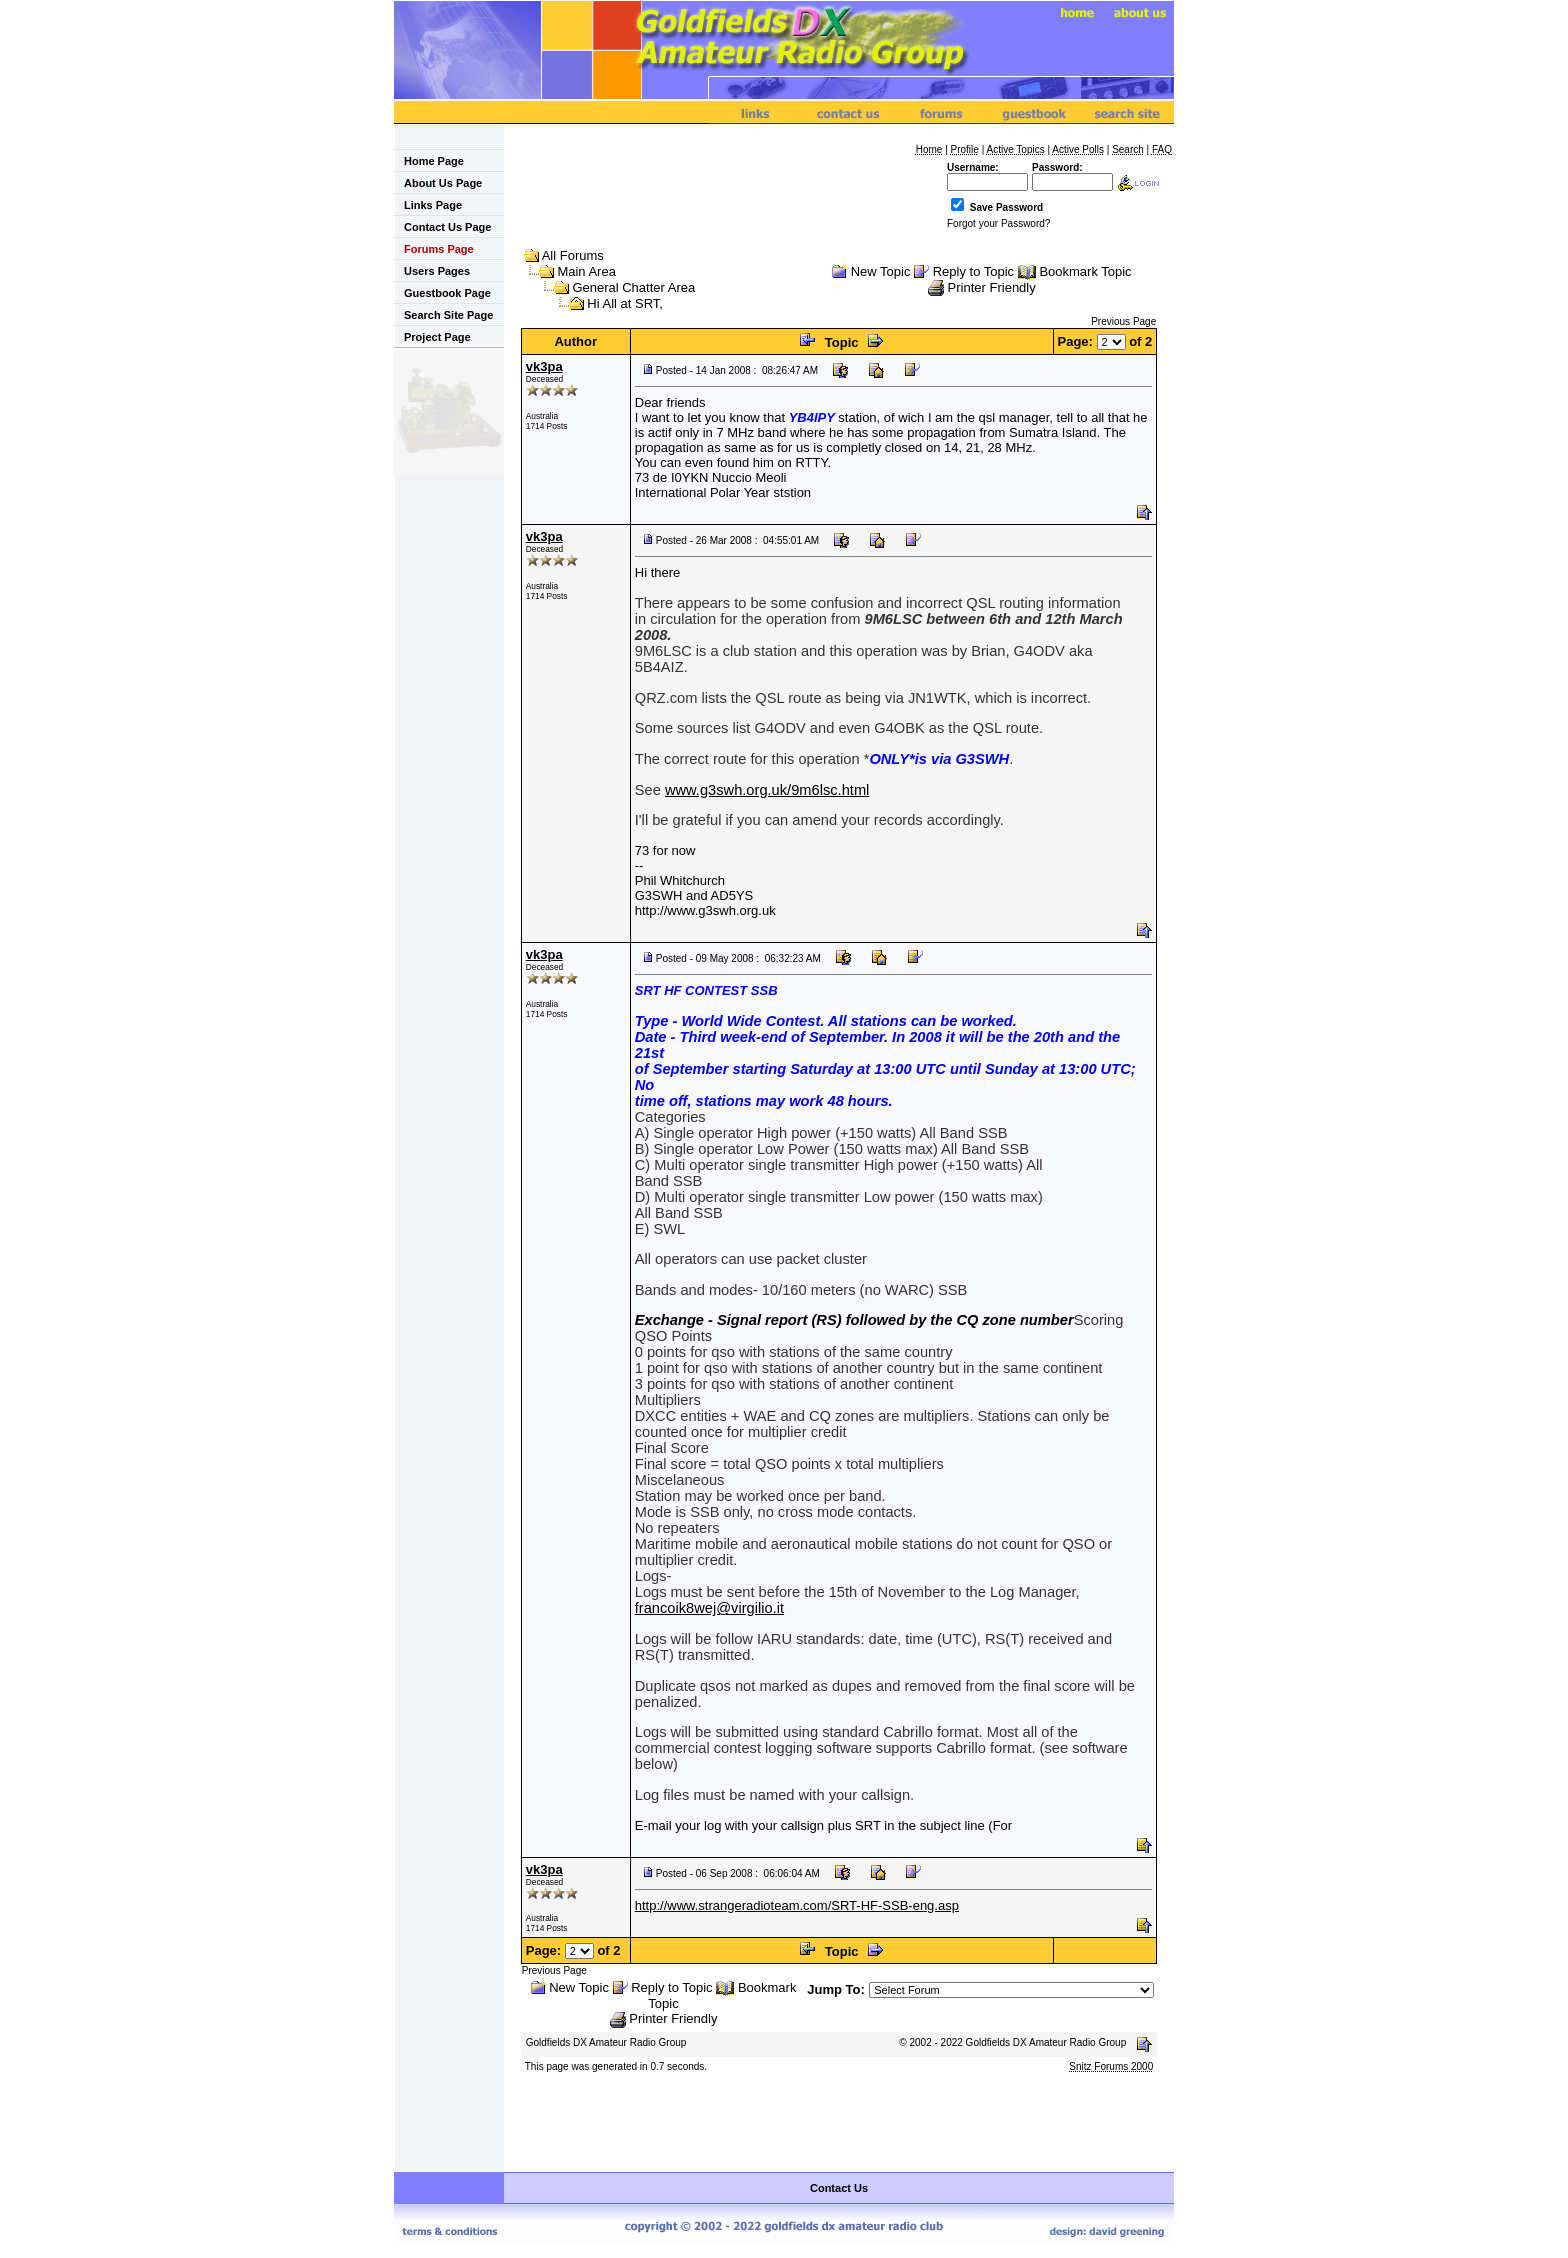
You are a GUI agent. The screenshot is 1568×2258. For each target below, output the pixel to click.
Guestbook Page (442, 293)
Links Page (428, 205)
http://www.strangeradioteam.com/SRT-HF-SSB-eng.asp (797, 1905)
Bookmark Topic (1085, 271)
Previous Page (1123, 321)
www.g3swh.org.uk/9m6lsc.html (767, 790)
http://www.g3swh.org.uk (705, 910)
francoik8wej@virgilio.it (709, 1608)
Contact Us (839, 2188)
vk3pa (544, 366)
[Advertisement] (839, 2124)
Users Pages (432, 271)
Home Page (429, 161)
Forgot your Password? (998, 223)
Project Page (432, 337)
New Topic (881, 271)
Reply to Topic (973, 271)
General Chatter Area (633, 287)
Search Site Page (443, 315)
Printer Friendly (992, 287)
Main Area (586, 271)
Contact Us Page (442, 227)
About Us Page (438, 183)
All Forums (573, 255)
